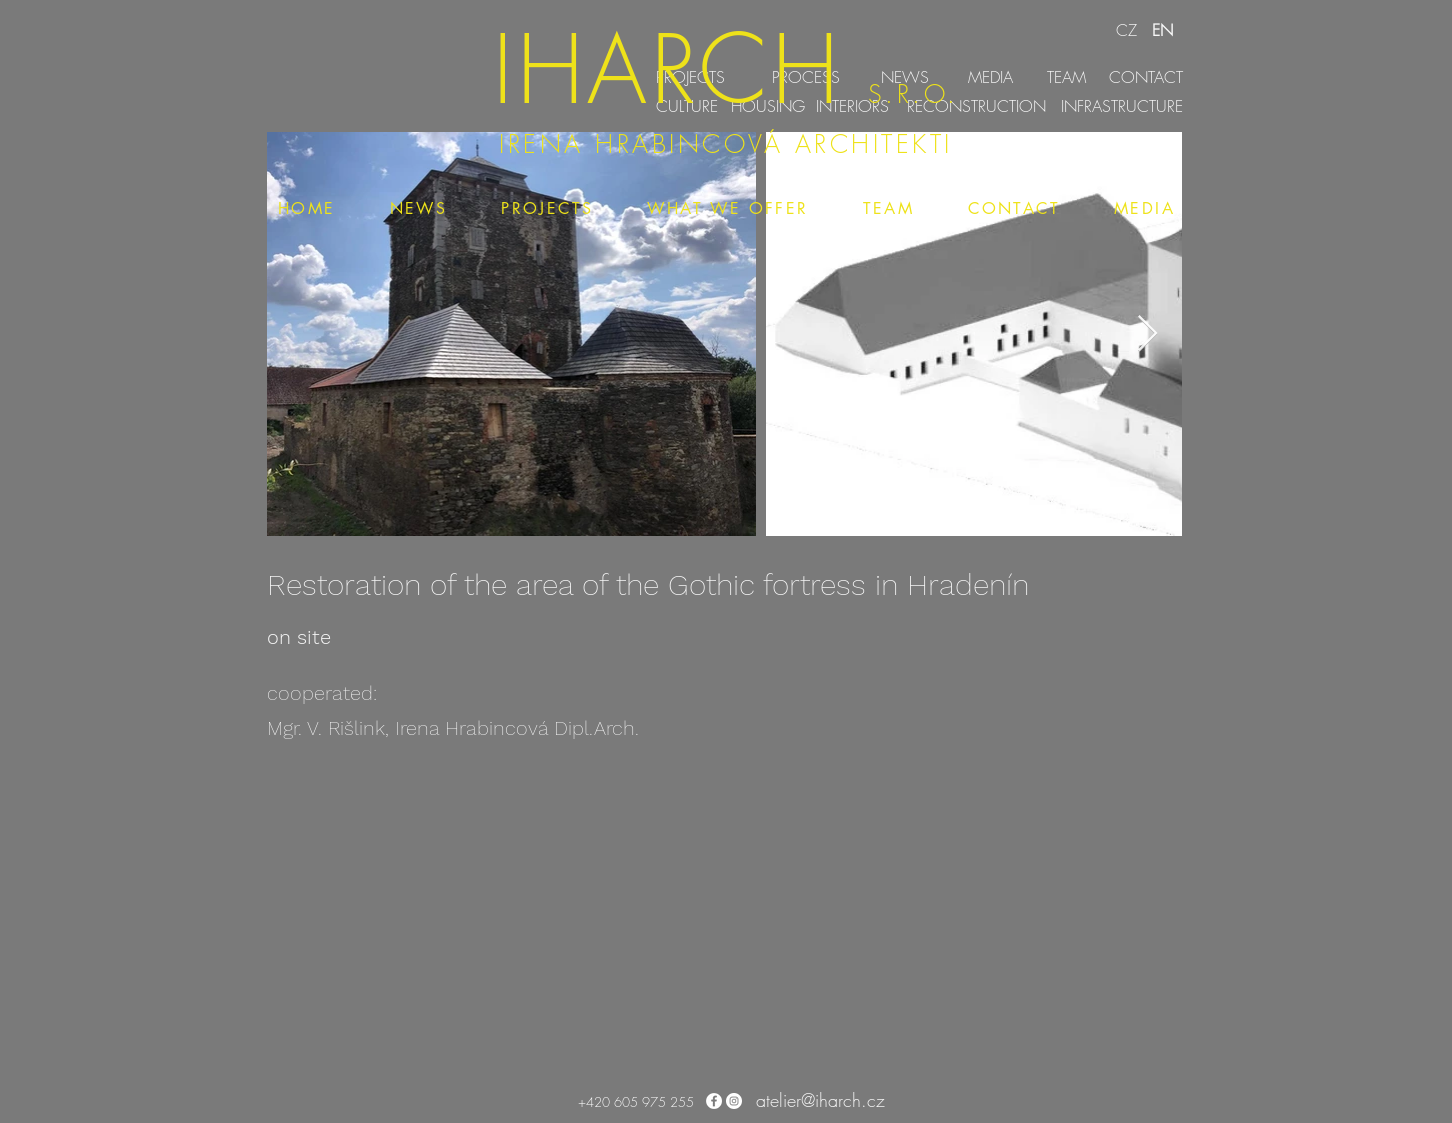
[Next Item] (1147, 334)
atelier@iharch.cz (820, 1100)
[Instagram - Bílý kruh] (734, 1101)
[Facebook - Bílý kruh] (714, 1101)
